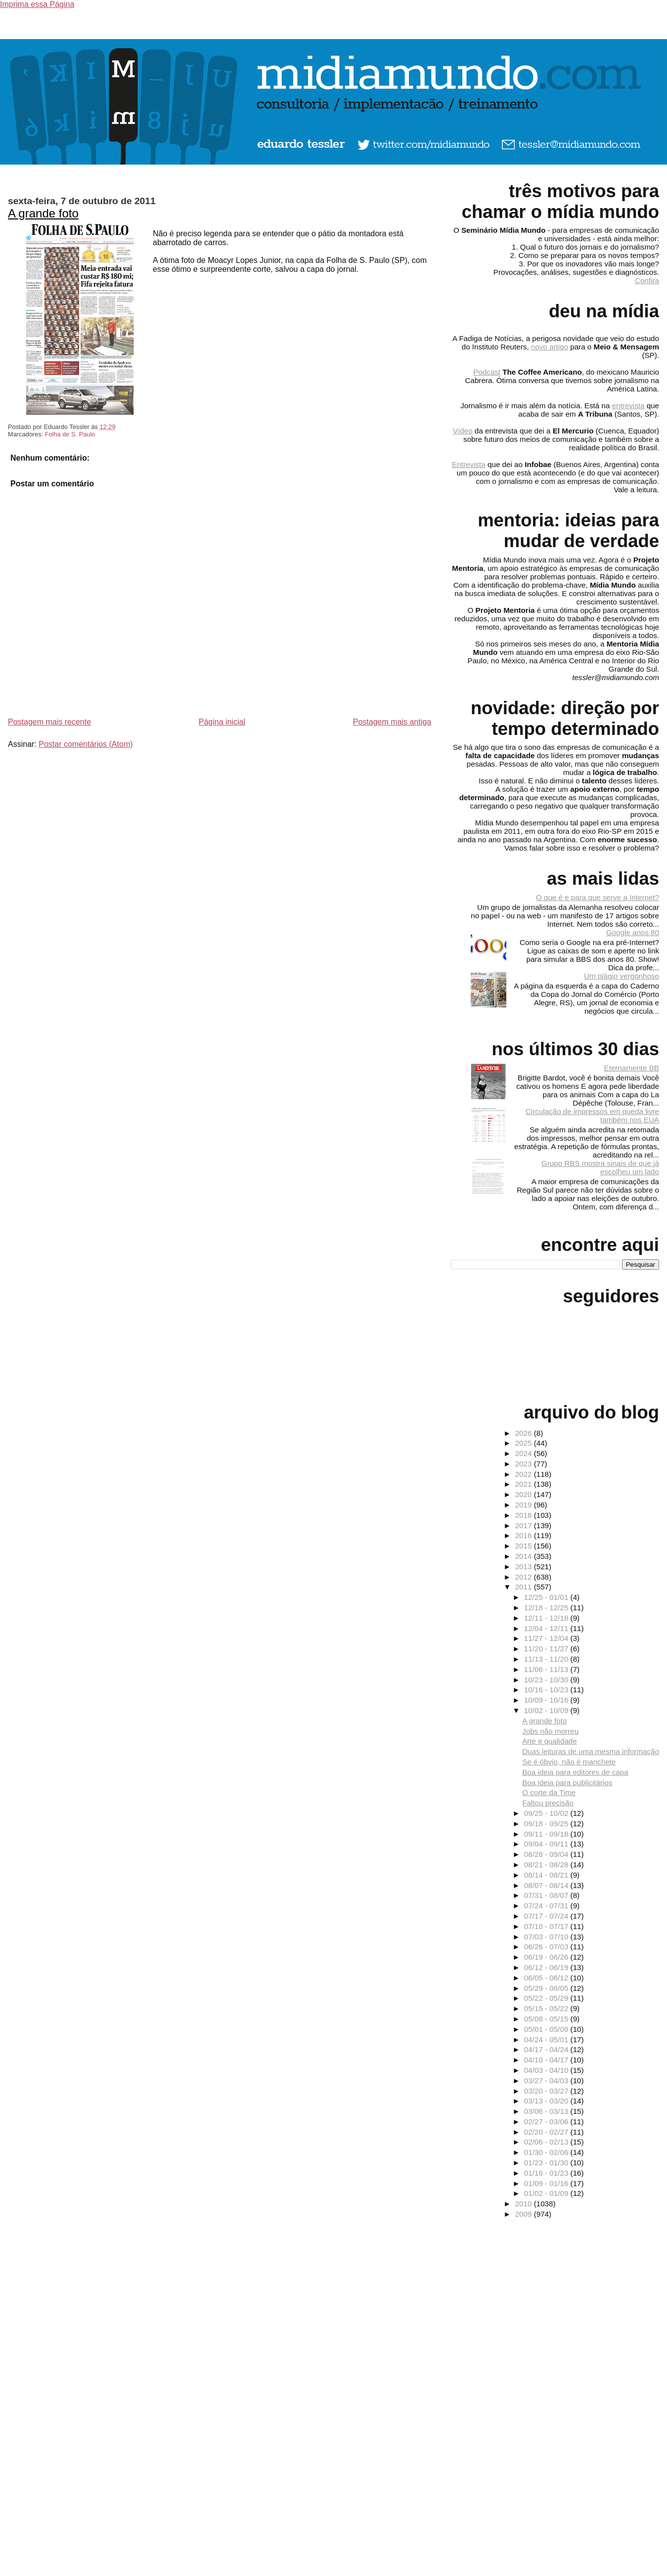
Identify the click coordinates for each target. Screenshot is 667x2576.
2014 (524, 1556)
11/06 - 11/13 (547, 1669)
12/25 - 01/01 (547, 1597)
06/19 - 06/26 (547, 1957)
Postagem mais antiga (392, 722)
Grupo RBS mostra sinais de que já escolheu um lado (600, 1167)
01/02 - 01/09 (547, 2193)
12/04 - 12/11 (547, 1628)
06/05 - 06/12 (547, 1978)
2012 (524, 1577)
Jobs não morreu (550, 1731)
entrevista (628, 405)
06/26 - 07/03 (547, 1946)
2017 (524, 1525)
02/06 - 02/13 (547, 2142)
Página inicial (222, 722)
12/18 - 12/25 (547, 1607)
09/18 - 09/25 (547, 1823)
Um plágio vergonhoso (621, 976)
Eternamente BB (631, 1068)
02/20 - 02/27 (547, 2132)
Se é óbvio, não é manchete (569, 1762)
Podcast (486, 372)
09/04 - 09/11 (547, 1844)
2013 (524, 1566)
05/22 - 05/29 (547, 1998)
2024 (524, 1453)
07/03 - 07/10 (547, 1936)
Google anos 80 (632, 932)
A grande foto (43, 213)
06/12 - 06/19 (547, 1967)
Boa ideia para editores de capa (575, 1772)
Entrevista (469, 464)
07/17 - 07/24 (547, 1916)
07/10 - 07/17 (547, 1926)
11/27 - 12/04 (547, 1638)
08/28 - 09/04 (547, 1854)
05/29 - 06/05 (547, 1988)
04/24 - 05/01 (547, 2039)
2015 (524, 1546)
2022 (524, 1474)
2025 (524, 1443)
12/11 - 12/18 (547, 1618)
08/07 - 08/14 (547, 1885)
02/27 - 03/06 (547, 2121)
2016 (524, 1535)
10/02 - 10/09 (547, 1710)
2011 (524, 1587)
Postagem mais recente (49, 722)
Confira (647, 280)
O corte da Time (549, 1792)
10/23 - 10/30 (547, 1679)
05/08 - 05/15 (547, 2019)
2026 (524, 1433)
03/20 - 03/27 (547, 2091)
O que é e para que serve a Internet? (597, 897)
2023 (524, 1464)
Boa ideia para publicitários (567, 1782)
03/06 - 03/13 (547, 2111)
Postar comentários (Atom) (86, 744)
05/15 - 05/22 (547, 2008)
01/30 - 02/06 (547, 2152)
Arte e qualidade (549, 1741)
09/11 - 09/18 (547, 1834)
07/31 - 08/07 (547, 1895)
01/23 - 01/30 (547, 2162)
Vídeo (463, 431)
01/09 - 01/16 (547, 2183)
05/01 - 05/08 (547, 2029)
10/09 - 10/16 (547, 1700)
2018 (524, 1515)
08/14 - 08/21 (547, 1875)
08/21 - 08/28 (547, 1864)
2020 (524, 1494)
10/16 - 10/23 (547, 1689)
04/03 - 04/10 (547, 2070)
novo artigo (549, 347)
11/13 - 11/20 (547, 1659)
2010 (524, 2203)
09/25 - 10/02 (547, 1813)
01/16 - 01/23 (547, 2173)
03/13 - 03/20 (547, 2101)
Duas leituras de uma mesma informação (590, 1751)
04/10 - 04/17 (547, 2060)
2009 (524, 2214)
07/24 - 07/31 (547, 1905)
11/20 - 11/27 (547, 1648)
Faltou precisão (548, 1803)
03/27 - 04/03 (547, 2080)
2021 (524, 1484)
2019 (524, 1505)
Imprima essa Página (37, 4)
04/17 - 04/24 (547, 2049)
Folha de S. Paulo (70, 434)
